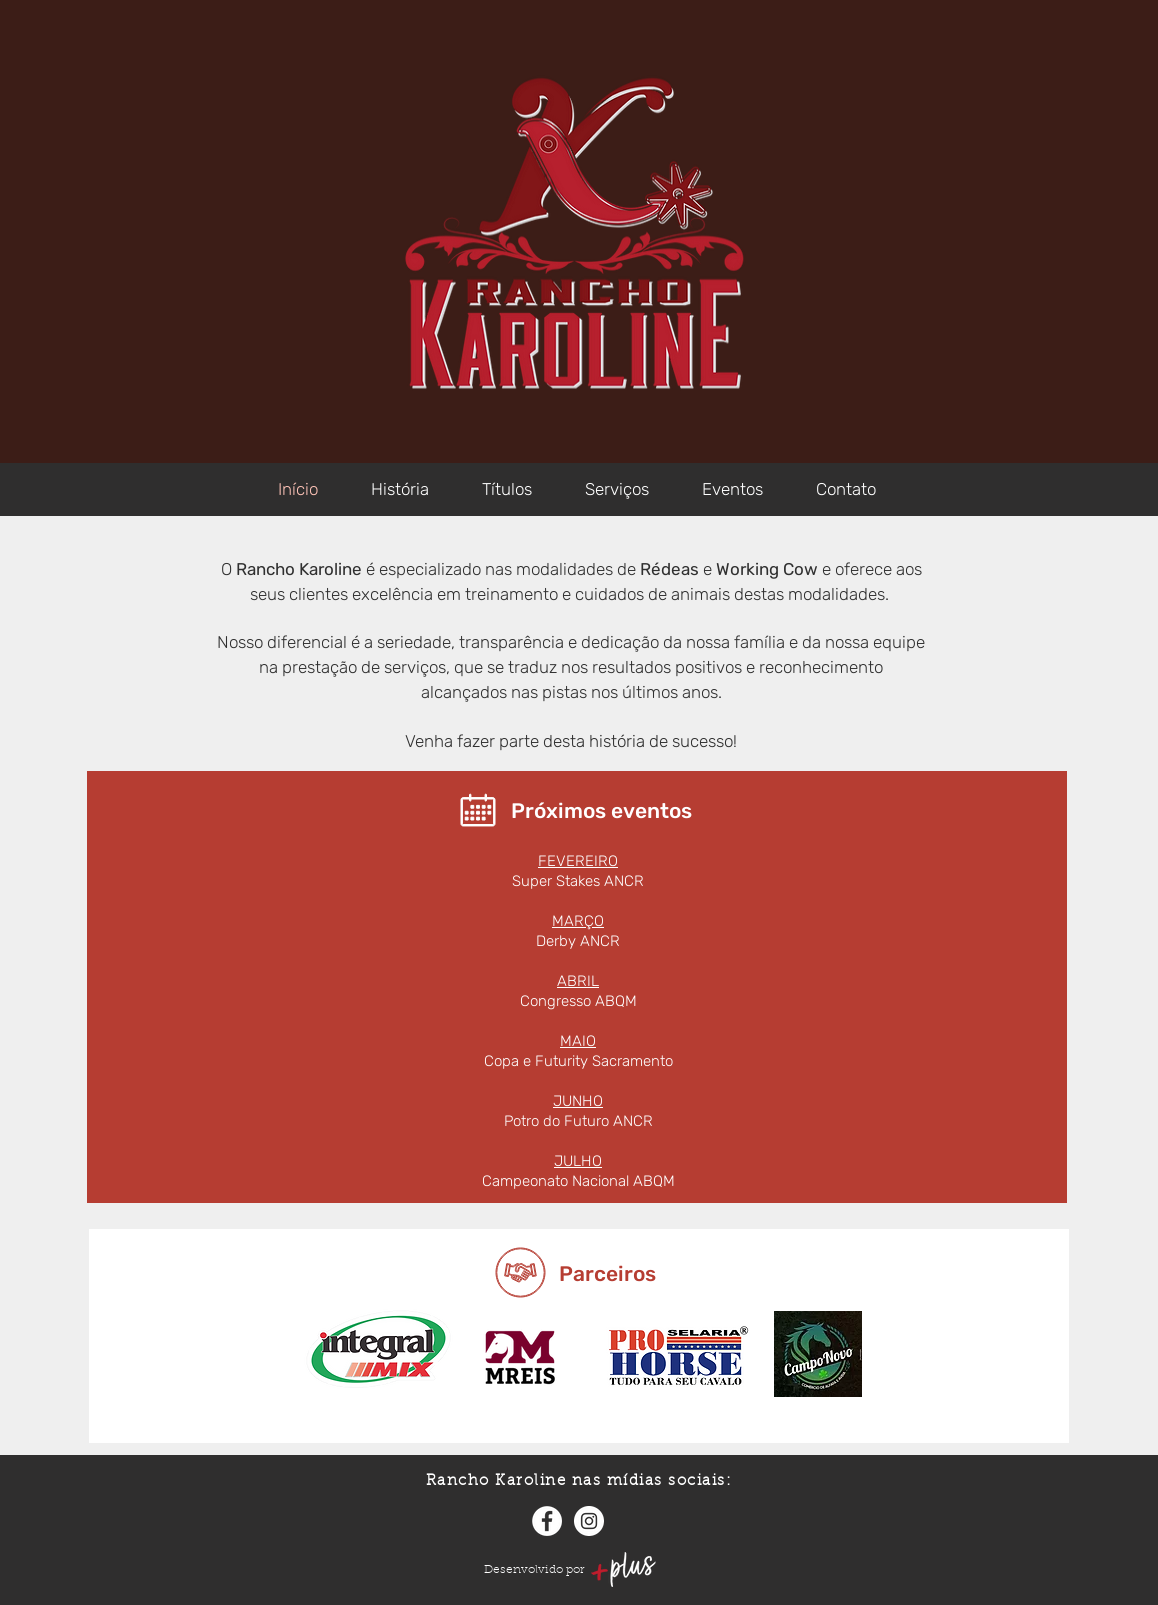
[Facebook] (547, 1521)
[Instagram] (589, 1521)
